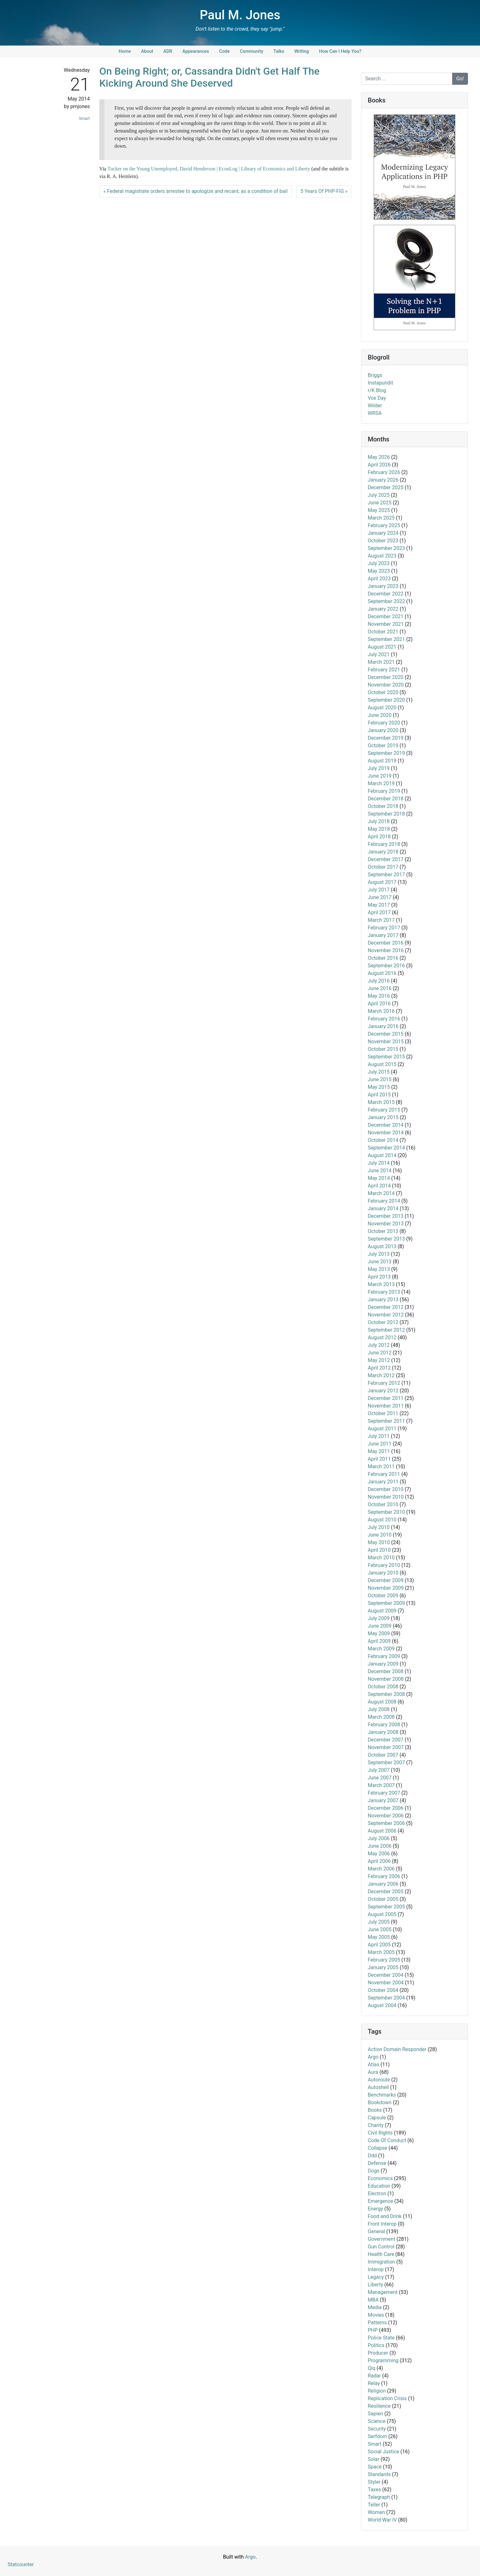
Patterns (377, 2323)
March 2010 (381, 1558)
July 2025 (379, 495)
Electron (377, 2194)
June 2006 (379, 1846)
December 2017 (385, 859)
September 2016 (386, 966)
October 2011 (383, 1413)
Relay (374, 2383)
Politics (376, 2345)
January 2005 (383, 1967)
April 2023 (379, 579)
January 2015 (383, 1117)
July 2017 (379, 890)
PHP (373, 2330)
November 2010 (385, 1497)
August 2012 (382, 1337)
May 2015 (379, 1087)
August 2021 (382, 647)
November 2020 (385, 685)
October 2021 (383, 632)
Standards (379, 2474)
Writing (301, 51)
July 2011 (379, 1436)
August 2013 (382, 1246)
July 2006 (379, 1838)
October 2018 (383, 806)
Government (381, 2239)
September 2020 (386, 700)
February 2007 (384, 1793)
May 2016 (379, 996)
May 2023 (379, 571)
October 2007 (383, 1755)
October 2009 (383, 1596)
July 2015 (379, 1072)
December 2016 (385, 943)
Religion (377, 2391)
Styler (374, 2482)
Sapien (375, 2414)
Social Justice (383, 2452)
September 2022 (386, 601)
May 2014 (379, 1178)
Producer (378, 2353)
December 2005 (385, 1892)
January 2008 (383, 1732)
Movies (376, 2315)
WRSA (375, 413)
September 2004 (386, 1998)
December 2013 (385, 1216)
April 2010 (379, 1550)
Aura (373, 2072)
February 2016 (384, 1019)
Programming (383, 2360)
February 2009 (384, 1656)
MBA (373, 2300)
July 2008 (379, 1709)
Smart (84, 118)
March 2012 (381, 1375)
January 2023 (383, 586)
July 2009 (379, 1618)
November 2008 (385, 1679)
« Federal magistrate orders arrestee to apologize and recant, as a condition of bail (195, 191)
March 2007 (381, 1785)
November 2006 (385, 1816)
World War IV (382, 2520)
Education (379, 2186)
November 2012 (385, 1315)
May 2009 (379, 1633)
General (376, 2231)
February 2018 (384, 844)
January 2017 (383, 935)
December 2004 (385, 1975)
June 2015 (379, 1079)
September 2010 (386, 1512)
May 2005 (379, 1937)
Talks (278, 51)
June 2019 (379, 776)
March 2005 (381, 1952)
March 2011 (381, 1467)
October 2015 (383, 1049)
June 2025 (379, 503)
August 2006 (382, 1831)
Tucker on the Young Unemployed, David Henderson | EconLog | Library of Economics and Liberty (209, 168)
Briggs (375, 375)
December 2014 (385, 1125)
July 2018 (379, 821)
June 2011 (379, 1444)
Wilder (375, 406)
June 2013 (379, 1262)
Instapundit (380, 383)
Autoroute (379, 2080)
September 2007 (386, 1762)
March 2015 (381, 1102)
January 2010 (383, 1573)
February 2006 (384, 1876)
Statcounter (21, 2564)
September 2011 (386, 1421)
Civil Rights (380, 2133)
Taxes (374, 2490)
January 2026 (383, 480)
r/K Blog (377, 390)
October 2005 (383, 1899)
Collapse (377, 2148)
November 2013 (385, 1224)
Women (376, 2512)
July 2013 (379, 1254)
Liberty (375, 2285)
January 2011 (383, 1482)
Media (375, 2307)
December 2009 (385, 1580)
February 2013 (384, 1292)
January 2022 (383, 609)
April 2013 (379, 1277)
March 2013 (381, 1284)
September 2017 (386, 875)
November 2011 (385, 1406)
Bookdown (379, 2102)
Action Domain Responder (397, 2049)
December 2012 (385, 1307)
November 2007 (385, 1747)
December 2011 (385, 1398)
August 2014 (382, 1155)
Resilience (379, 2406)
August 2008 (382, 1702)
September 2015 (386, 1057)
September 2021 (386, 639)
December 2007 (385, 1740)
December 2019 (385, 738)
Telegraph (379, 2497)
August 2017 (382, 882)
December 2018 (385, 799)
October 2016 (383, 958)
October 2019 (383, 746)
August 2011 (382, 1429)
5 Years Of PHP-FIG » (323, 191)
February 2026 (384, 472)
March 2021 (381, 662)
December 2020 (385, 677)
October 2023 (383, 541)
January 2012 (383, 1391)
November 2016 (385, 950)
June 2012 (379, 1353)
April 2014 (379, 1186)
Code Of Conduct (387, 2140)
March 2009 (381, 1649)
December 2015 (385, 1034)
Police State (381, 2338)
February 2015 (384, 1110)
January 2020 (383, 730)
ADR (167, 51)
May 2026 (379, 457)
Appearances (195, 51)
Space (375, 2467)
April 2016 (379, 1004)
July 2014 (379, 1163)
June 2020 (379, 715)
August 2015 (382, 1064)
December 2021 (385, 616)
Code (224, 51)
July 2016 (379, 981)
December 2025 (385, 487)
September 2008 (386, 1694)
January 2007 (383, 1800)
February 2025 (384, 525)
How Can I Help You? (340, 51)
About (147, 51)
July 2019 (379, 768)
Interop (375, 2269)
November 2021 (385, 624)
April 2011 (379, 1459)
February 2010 (384, 1565)
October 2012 (383, 1322)
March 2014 (381, 1193)
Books (375, 2110)
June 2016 (379, 988)
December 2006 (385, 1808)
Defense (377, 2163)
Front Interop (382, 2224)
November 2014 (385, 1133)
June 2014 (379, 1171)
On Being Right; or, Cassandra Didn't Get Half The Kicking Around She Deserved (209, 77)
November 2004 (385, 1983)
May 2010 (379, 1542)
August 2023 (382, 556)
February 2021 (384, 670)
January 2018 (383, 852)
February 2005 (384, 1960)
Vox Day (377, 398)
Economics (380, 2178)
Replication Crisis (387, 2398)
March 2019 (381, 783)
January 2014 (383, 1208)
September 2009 (386, 1603)
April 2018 (379, 837)
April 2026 (379, 465)
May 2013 (379, 1269)
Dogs (373, 2171)
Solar (373, 2459)
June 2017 (379, 897)
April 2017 (379, 912)
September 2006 (386, 1823)
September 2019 (386, 753)
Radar (374, 2376)
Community (251, 51)
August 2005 (382, 1914)
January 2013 (383, 1300)
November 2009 (385, 1588)
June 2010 (379, 1535)
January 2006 (383, 1884)
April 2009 (379, 1641)
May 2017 (379, 905)
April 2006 (379, 1861)
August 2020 (382, 708)
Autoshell (378, 2087)
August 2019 (382, 761)
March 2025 (381, 518)
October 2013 (383, 1231)
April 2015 (379, 1095)
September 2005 (386, 1907)
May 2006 (379, 1854)
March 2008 (381, 1717)
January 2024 (383, 533)
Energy (375, 2209)
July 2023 (379, 563)
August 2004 (382, 2005)
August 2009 (382, 1611)
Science (376, 2421)
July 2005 (379, 1922)
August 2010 (382, 1520)
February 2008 (384, 1725)
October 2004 (383, 1990)
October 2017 (383, 867)
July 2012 (379, 1345)
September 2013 (386, 1239)
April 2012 (379, 1368)
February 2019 (384, 791)
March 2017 (381, 920)
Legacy (376, 2277)
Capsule (377, 2118)
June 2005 (379, 1929)
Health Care (381, 2254)
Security (377, 2429)
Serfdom (377, 2436)
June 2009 (379, 1626)
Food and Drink (385, 2216)
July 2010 (379, 1527)
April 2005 (379, 1945)
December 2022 (385, 594)
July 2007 (379, 1770)
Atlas (373, 2064)
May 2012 (379, 1360)
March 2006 (381, 1869)
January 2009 (383, 1664)
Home (125, 51)
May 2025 (379, 510)
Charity (375, 2125)
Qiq (371, 2368)
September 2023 (386, 548)
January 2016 (383, 1026)
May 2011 (379, 1451)
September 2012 (386, 1330)
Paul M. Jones (240, 15)
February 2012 (384, 1383)
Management (382, 2292)
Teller (374, 2505)
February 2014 (384, 1201)
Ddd (372, 2156)
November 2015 (385, 1041)
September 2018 (386, 814)
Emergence (380, 2201)
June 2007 (379, 1778)
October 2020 (383, 692)
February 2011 (384, 1474)
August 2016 (382, 973)
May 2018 (379, 829)
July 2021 (379, 654)
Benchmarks (382, 2095)
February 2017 (384, 928)
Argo (373, 2057)
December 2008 (385, 1671)
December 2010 (385, 1489)
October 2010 (383, 1504)
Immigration (381, 2262)
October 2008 (383, 1687)
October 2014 (383, 1140)
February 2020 (384, 723)
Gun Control (381, 2247)
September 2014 (386, 1148)
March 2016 (381, 1011)
